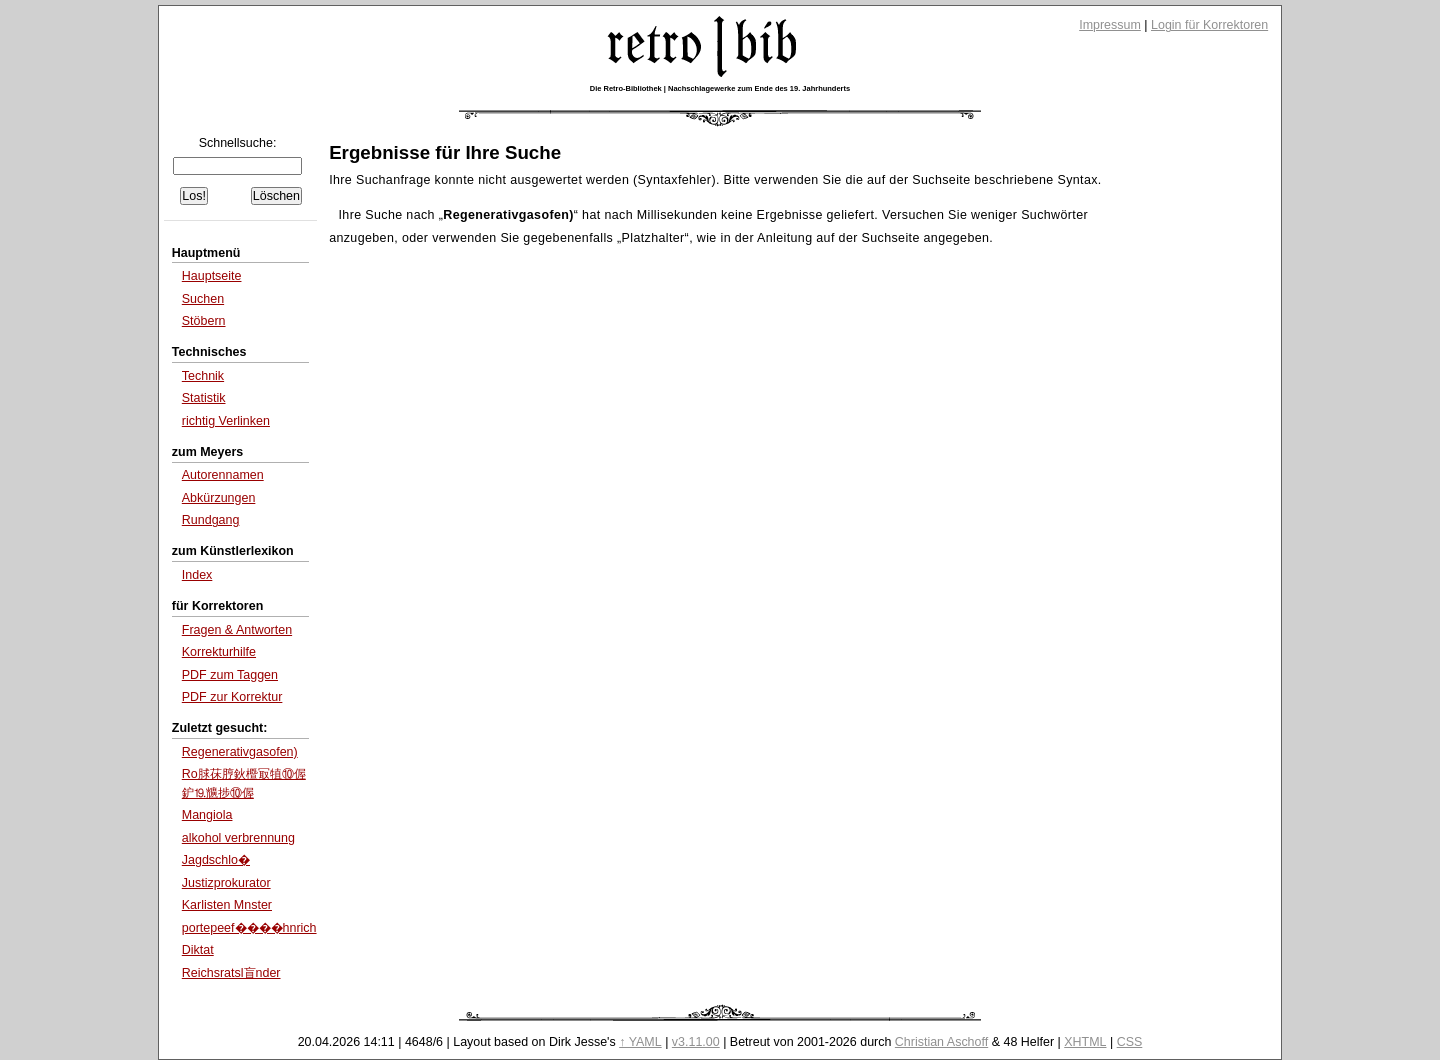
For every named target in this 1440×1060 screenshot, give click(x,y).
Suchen (203, 299)
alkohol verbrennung (238, 838)
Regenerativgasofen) (240, 752)
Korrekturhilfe (219, 652)
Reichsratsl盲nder (231, 973)
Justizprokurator (226, 883)
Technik (203, 376)
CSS (1130, 1042)
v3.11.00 (696, 1042)
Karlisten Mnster (227, 905)
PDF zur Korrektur (232, 697)
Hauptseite (212, 276)
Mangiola (207, 815)
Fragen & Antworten (237, 630)
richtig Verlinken (226, 421)
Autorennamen (223, 475)
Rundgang (211, 520)
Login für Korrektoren (1209, 25)
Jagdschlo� (216, 860)
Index (197, 575)
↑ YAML (640, 1042)
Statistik (204, 398)
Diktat (198, 950)
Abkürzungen (219, 498)
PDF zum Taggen (230, 675)
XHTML (1085, 1042)
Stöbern (204, 321)
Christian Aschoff (941, 1042)
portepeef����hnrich (249, 928)
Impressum (1110, 25)
